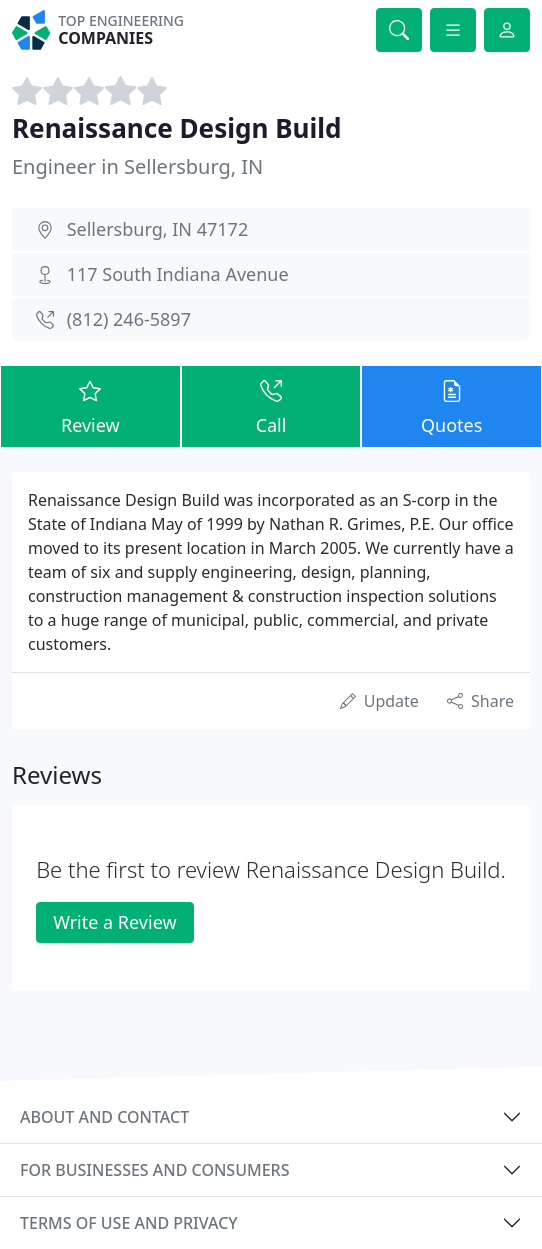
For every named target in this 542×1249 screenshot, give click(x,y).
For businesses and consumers (154, 1170)
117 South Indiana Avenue (178, 274)
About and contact (104, 1117)
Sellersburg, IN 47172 (158, 229)
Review (90, 405)
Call (271, 405)
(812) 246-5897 (129, 319)
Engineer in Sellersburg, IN (137, 166)
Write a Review (114, 922)
